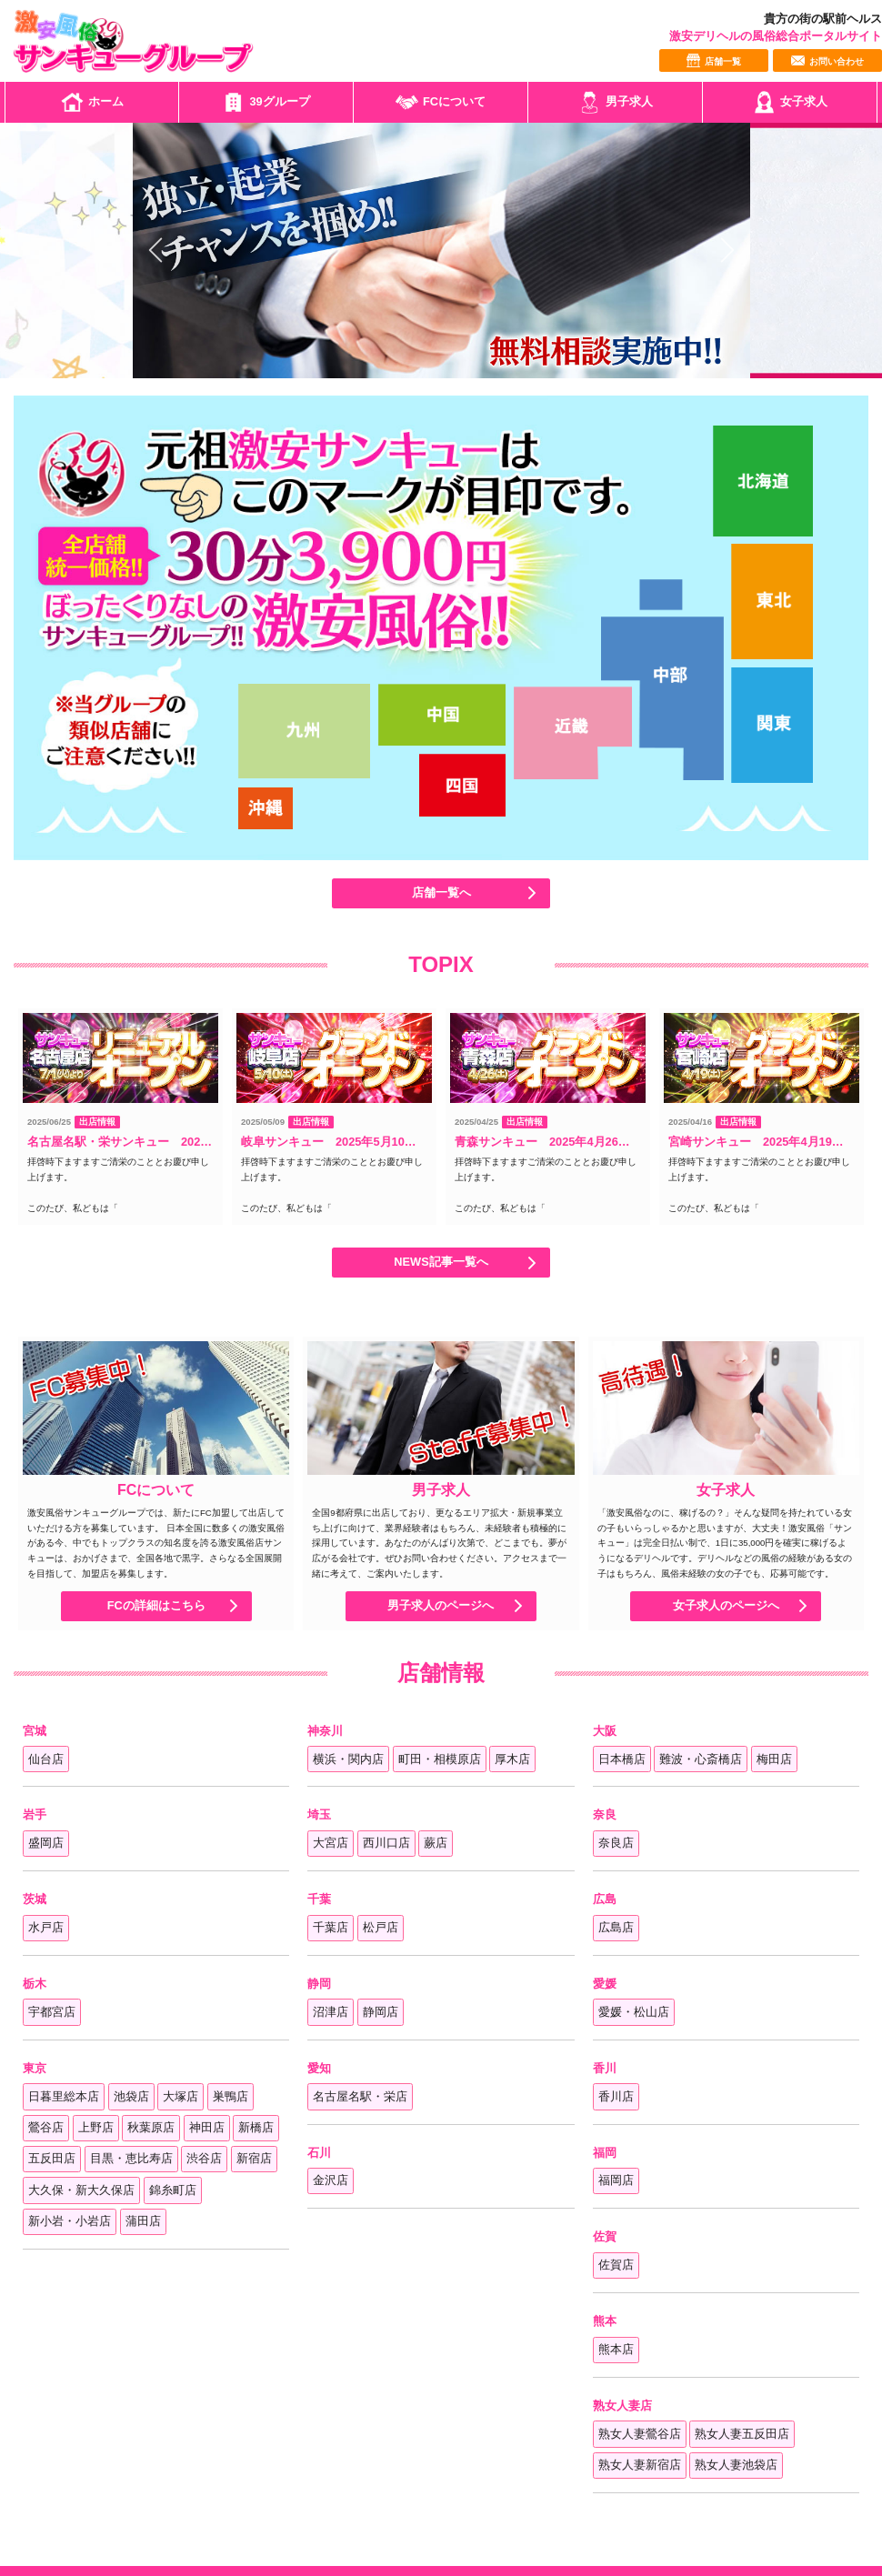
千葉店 (330, 1927)
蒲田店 (143, 2221)
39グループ (265, 102)
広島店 (616, 1927)
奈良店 (616, 1842)
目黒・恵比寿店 (131, 2158)
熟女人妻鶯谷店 (639, 2434)
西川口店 (386, 1842)
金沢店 (330, 2180)
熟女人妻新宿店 (639, 2464)
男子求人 (615, 102)
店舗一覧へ (441, 893)
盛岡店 (46, 1842)
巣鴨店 (230, 2096)
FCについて (441, 102)
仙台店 (46, 1759)
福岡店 (616, 2180)
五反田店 (51, 2158)
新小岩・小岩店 (69, 2221)
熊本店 (616, 2349)
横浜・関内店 (348, 1759)
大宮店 (330, 1842)
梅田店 (774, 1759)
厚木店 (512, 1759)
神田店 (207, 2127)
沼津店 (330, 2012)
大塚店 (180, 2096)
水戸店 (46, 1927)
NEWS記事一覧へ (440, 1262)
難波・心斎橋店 (700, 1759)
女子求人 (790, 102)
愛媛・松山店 (633, 2012)
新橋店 (256, 2127)
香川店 (616, 2096)
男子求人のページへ (440, 1606)
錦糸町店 (172, 2190)
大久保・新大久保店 (81, 2190)
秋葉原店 (151, 2127)
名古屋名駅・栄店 (360, 2096)
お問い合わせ (827, 60)
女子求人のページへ (726, 1606)
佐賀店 (616, 2264)
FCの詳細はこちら (156, 1606)
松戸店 (380, 1927)
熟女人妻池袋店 (736, 2464)
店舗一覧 (714, 60)
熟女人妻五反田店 (742, 2434)
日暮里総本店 (63, 2096)
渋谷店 (204, 2158)
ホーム (92, 102)
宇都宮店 (51, 2012)
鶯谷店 (46, 2127)
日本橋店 (622, 1759)
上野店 (96, 2127)
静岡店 (380, 2012)
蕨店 (435, 1842)
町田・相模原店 (439, 1759)
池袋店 (131, 2096)
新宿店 (254, 2158)
